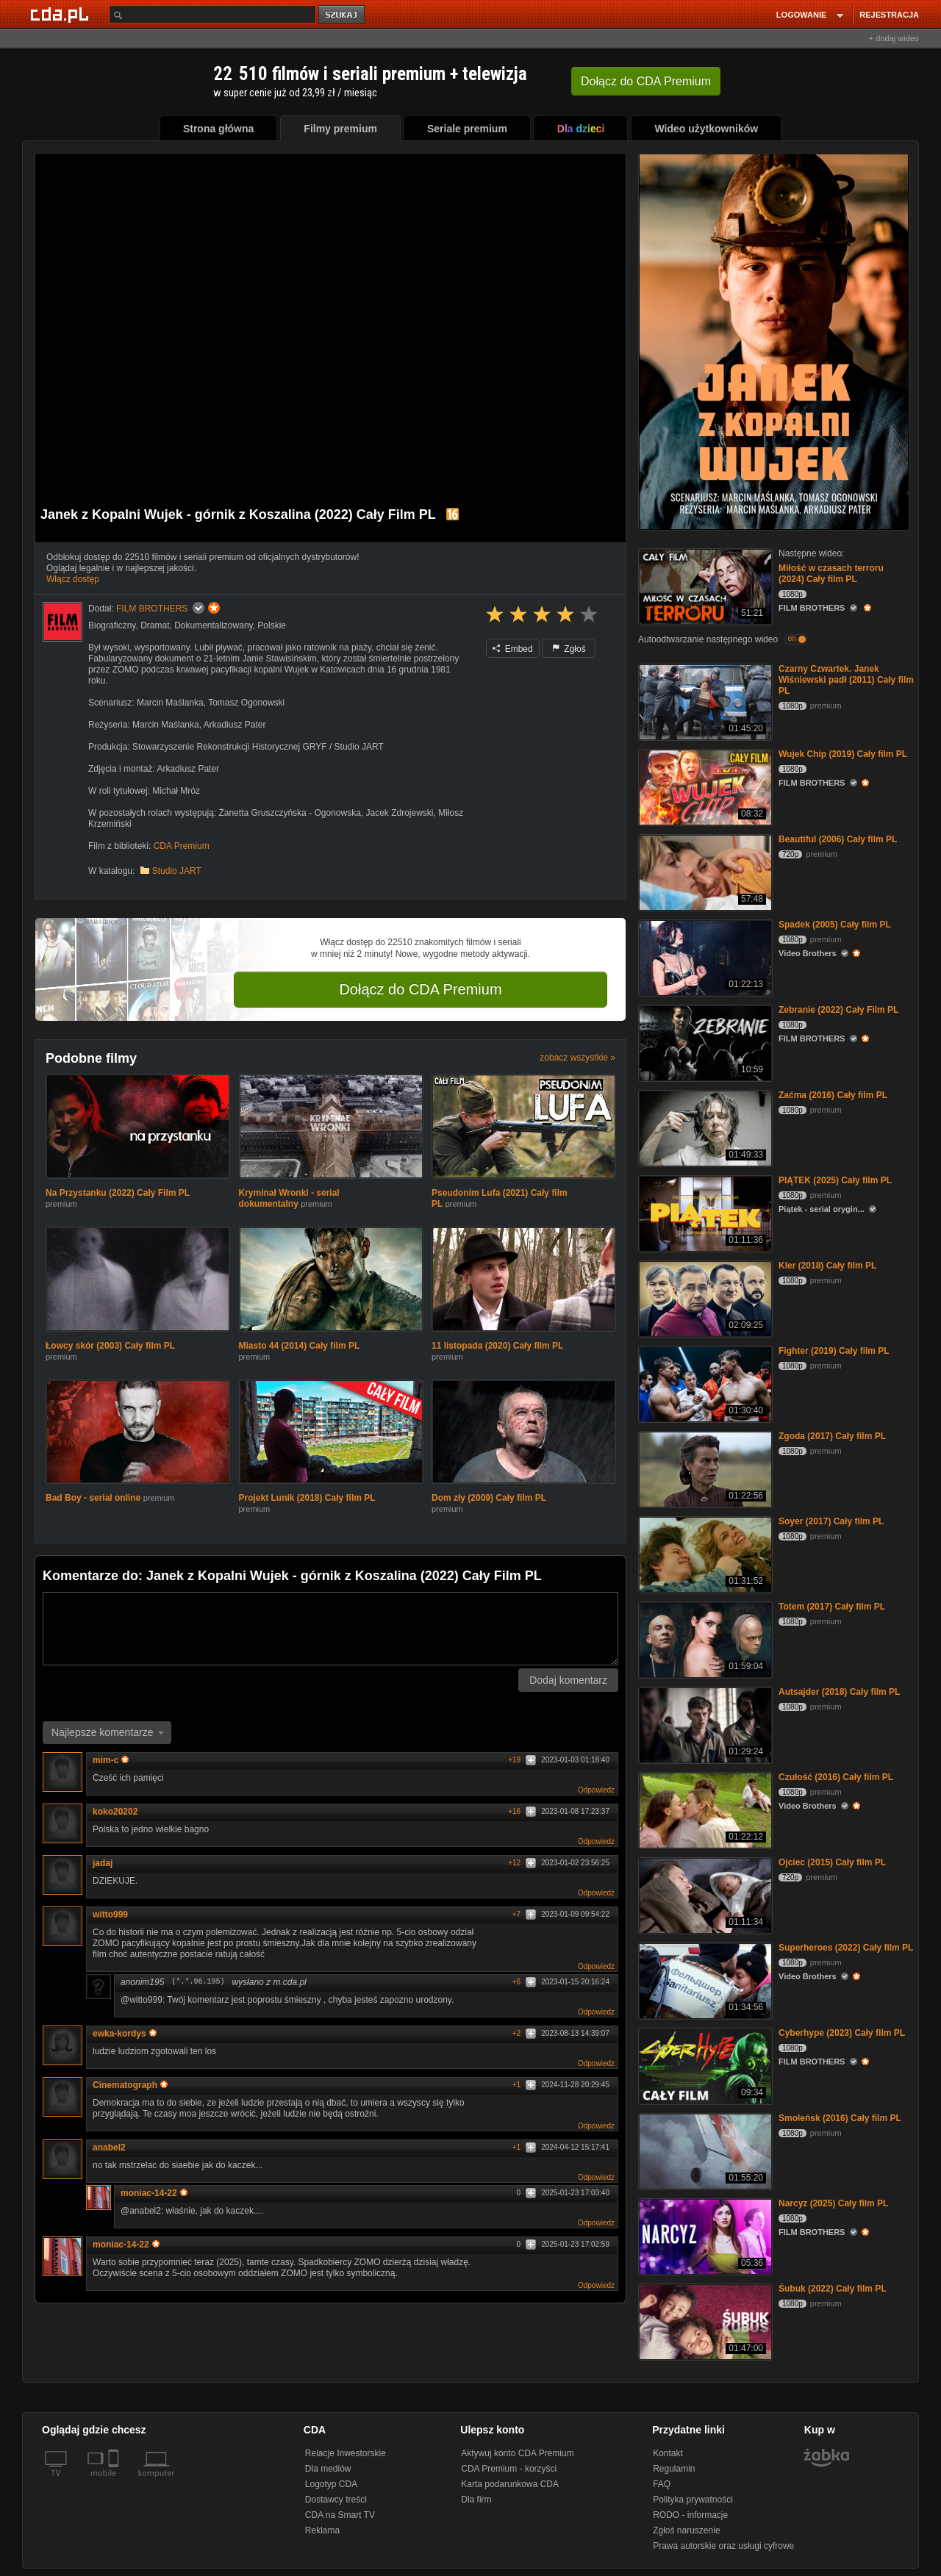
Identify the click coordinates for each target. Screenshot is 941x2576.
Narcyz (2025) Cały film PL (833, 2203)
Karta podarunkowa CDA (510, 2484)
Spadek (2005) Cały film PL (835, 924)
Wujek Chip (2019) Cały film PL (843, 754)
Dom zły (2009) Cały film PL (489, 1498)
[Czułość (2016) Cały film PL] (704, 1809)
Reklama (322, 2530)
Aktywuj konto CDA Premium (517, 2453)
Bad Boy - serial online (93, 1498)
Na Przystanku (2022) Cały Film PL (118, 1193)
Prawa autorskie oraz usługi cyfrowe (723, 2546)
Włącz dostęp (72, 579)
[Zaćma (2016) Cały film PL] (704, 1127)
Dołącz (646, 81)
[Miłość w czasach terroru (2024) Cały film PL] (704, 585)
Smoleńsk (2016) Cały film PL (840, 2118)
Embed (512, 649)
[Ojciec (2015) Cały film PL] (704, 1894)
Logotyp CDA (331, 2484)
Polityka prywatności (693, 2499)
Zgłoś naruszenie (686, 2530)
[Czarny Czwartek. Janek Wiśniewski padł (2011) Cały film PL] (704, 701)
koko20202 (115, 1812)
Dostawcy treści (336, 2499)
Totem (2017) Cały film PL (832, 1606)
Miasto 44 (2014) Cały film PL (299, 1346)
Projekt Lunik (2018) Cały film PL (307, 1498)
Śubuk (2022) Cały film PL (833, 2288)
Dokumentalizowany (213, 625)
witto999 (110, 1914)
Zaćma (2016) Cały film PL (833, 1095)
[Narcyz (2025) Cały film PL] (704, 2235)
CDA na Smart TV (340, 2515)
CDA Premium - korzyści (509, 2469)
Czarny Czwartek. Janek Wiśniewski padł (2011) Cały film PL (846, 680)
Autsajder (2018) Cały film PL (839, 1692)
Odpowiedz (596, 1790)
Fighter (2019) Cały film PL (834, 1351)
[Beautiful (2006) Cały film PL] (704, 871)
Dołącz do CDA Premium (420, 989)
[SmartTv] (115, 2482)
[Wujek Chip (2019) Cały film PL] (704, 786)
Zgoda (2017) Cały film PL (832, 1436)
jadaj (102, 1863)
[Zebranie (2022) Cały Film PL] (704, 1042)
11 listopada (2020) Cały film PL (497, 1346)
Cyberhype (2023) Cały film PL (842, 2033)
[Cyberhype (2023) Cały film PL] (704, 2065)
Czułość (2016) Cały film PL (836, 1777)
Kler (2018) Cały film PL (827, 1265)
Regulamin (674, 2469)
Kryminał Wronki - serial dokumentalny (289, 1198)
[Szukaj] (212, 14)
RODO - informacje (690, 2515)
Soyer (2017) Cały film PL (831, 1521)
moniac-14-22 (154, 2193)
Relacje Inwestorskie (345, 2453)
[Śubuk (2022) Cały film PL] (704, 2320)
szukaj (342, 15)
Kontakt (668, 2453)
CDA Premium (182, 846)
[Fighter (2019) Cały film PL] (704, 1383)
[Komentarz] (330, 1628)
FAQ (661, 2484)
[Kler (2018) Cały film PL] (704, 1297)
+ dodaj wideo (894, 38)
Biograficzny (111, 625)
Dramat (154, 625)
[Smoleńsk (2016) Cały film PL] (704, 2150)
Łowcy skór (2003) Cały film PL (110, 1346)
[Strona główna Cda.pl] (61, 14)
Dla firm (476, 2499)
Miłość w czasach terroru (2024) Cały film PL (831, 573)
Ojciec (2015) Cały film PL (832, 1862)
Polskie (271, 625)
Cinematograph (130, 2085)
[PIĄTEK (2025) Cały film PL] (704, 1212)
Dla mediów (328, 2469)
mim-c (111, 1760)
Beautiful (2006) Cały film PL (838, 839)
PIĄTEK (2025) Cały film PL (835, 1180)
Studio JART (176, 871)
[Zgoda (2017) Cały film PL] (704, 1468)
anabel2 (109, 2147)
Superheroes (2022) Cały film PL (846, 1947)
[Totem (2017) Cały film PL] (704, 1638)
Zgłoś (569, 649)
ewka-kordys (125, 2033)
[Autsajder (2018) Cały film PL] (704, 1724)
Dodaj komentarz (568, 1680)
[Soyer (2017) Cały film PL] (704, 1553)
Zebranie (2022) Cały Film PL (838, 1010)
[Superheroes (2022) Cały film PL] (704, 1979)
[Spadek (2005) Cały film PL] (704, 956)
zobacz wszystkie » (577, 1057)
